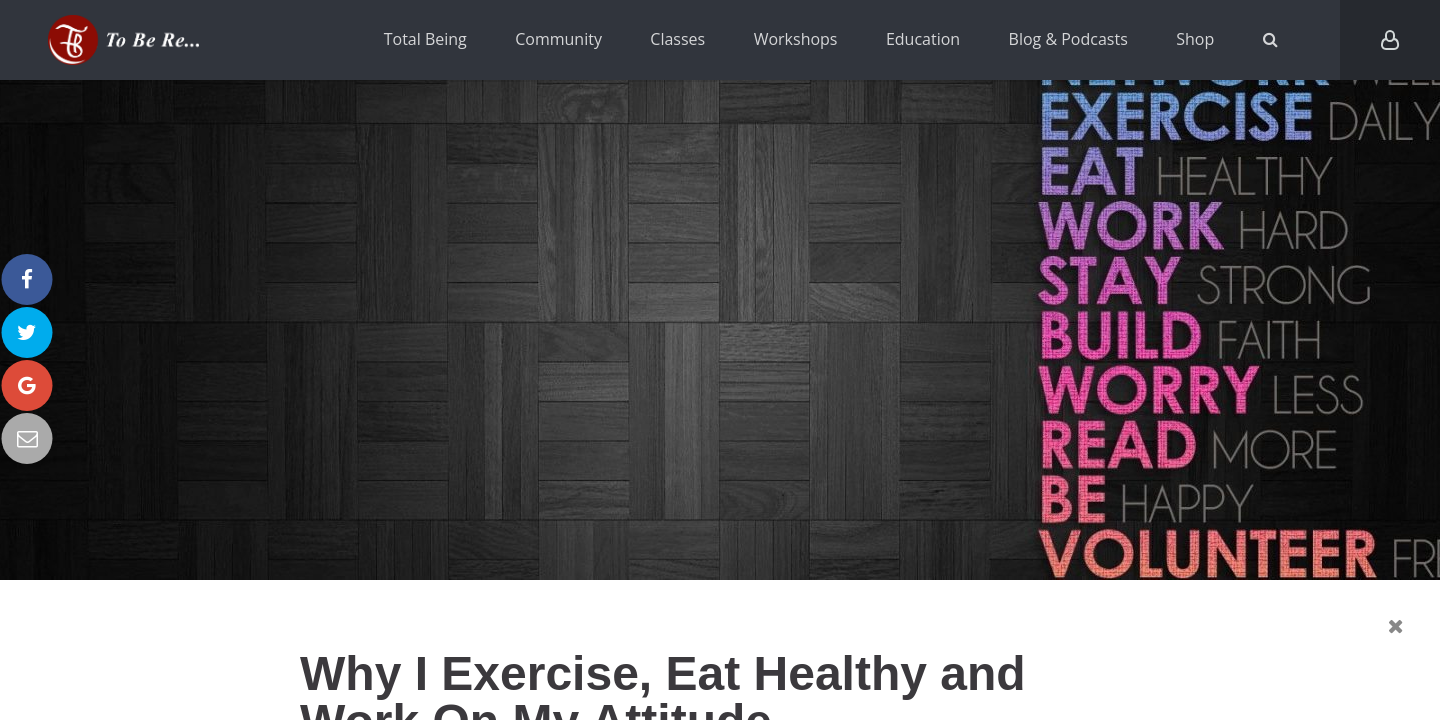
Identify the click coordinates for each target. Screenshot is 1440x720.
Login (1390, 40)
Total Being (425, 39)
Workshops (796, 39)
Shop (1195, 39)
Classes (677, 39)
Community (558, 39)
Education (923, 39)
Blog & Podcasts (1068, 39)
